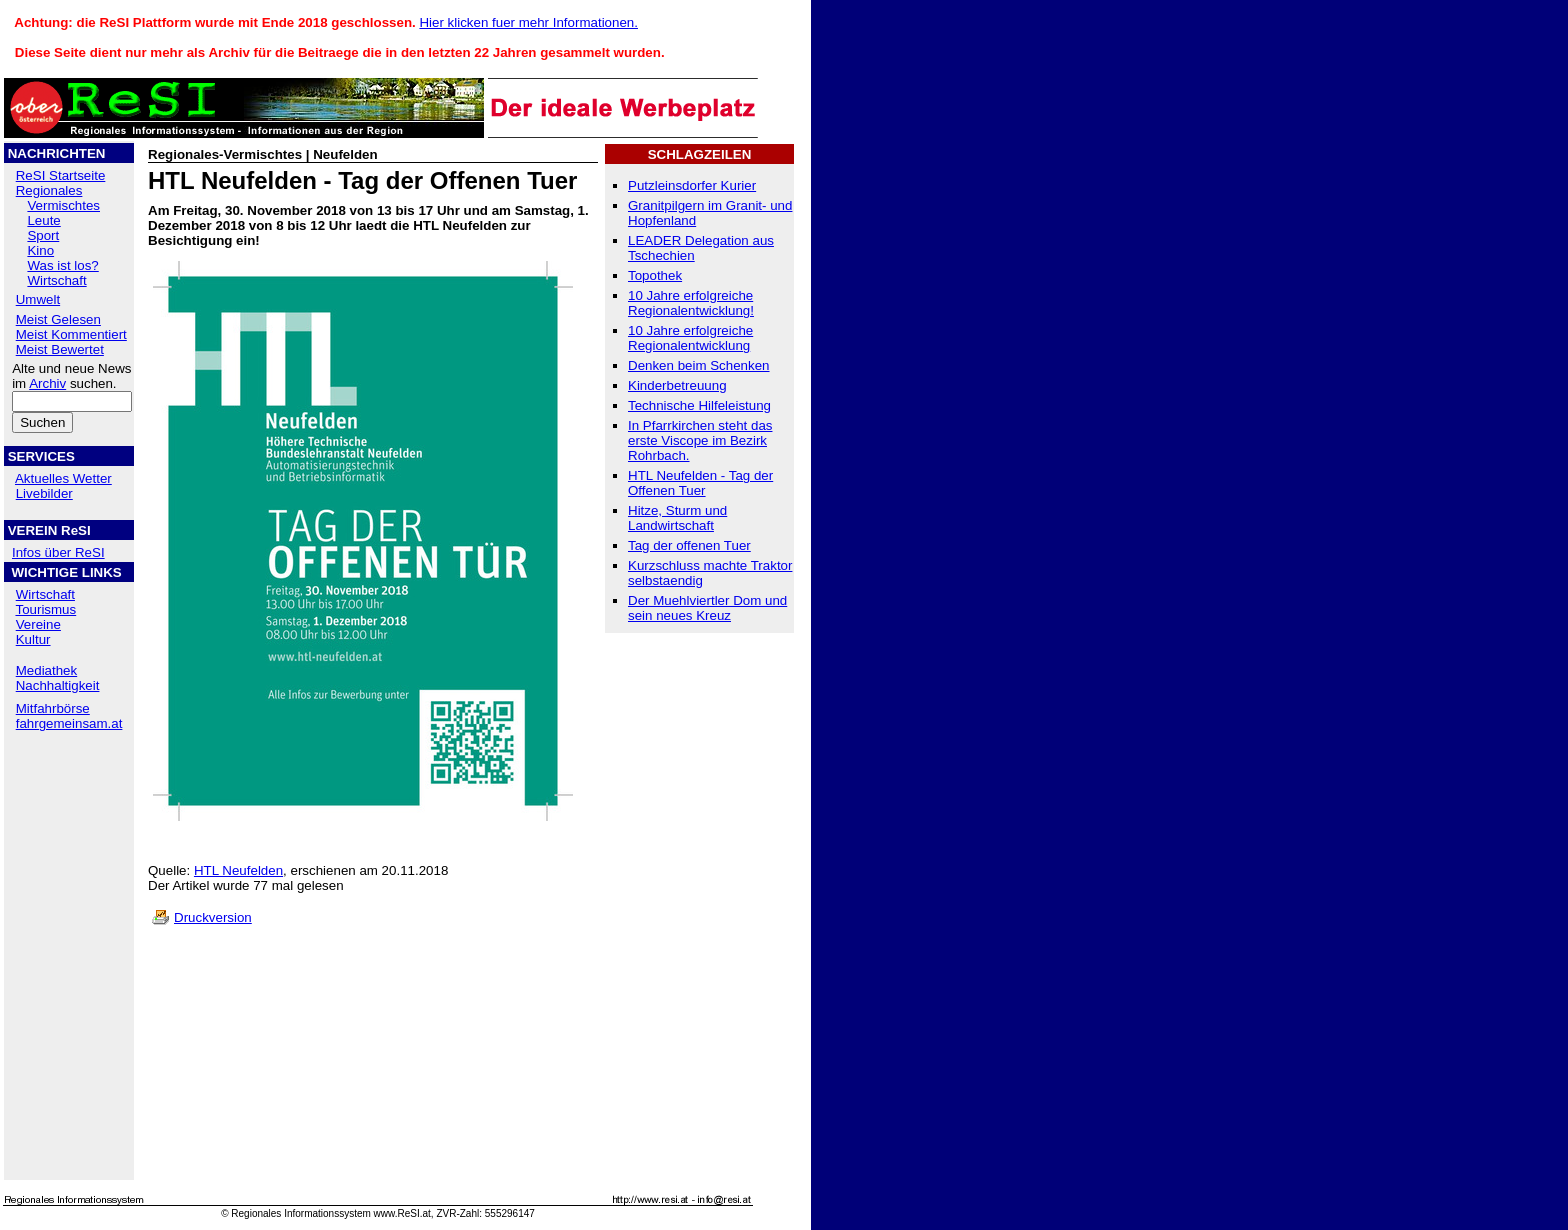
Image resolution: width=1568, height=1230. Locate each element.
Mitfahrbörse (53, 708)
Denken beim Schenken (699, 365)
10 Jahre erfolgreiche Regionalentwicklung (690, 338)
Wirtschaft (56, 280)
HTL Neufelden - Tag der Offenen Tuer (700, 483)
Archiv (47, 383)
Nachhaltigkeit (58, 685)
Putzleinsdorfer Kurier (692, 185)
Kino (40, 250)
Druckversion (213, 917)
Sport (43, 235)
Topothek (655, 275)
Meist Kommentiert (71, 334)
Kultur (33, 639)
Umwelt (38, 299)
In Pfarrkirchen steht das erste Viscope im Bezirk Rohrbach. (700, 440)
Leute (43, 220)
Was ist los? (62, 265)
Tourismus (45, 609)
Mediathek (47, 670)
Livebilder (44, 493)
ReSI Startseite (61, 175)
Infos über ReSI (58, 552)
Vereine (38, 624)
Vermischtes (63, 205)
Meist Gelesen (58, 319)
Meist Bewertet (60, 349)
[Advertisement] (69, 869)
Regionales (49, 190)
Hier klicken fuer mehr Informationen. (528, 22)
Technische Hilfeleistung (699, 405)
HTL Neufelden (238, 870)
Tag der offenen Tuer (689, 545)
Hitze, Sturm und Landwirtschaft (677, 518)
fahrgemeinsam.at (69, 723)
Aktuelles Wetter (63, 478)
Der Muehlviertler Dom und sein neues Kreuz (707, 608)
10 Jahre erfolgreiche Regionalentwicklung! (691, 303)
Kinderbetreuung (677, 385)
